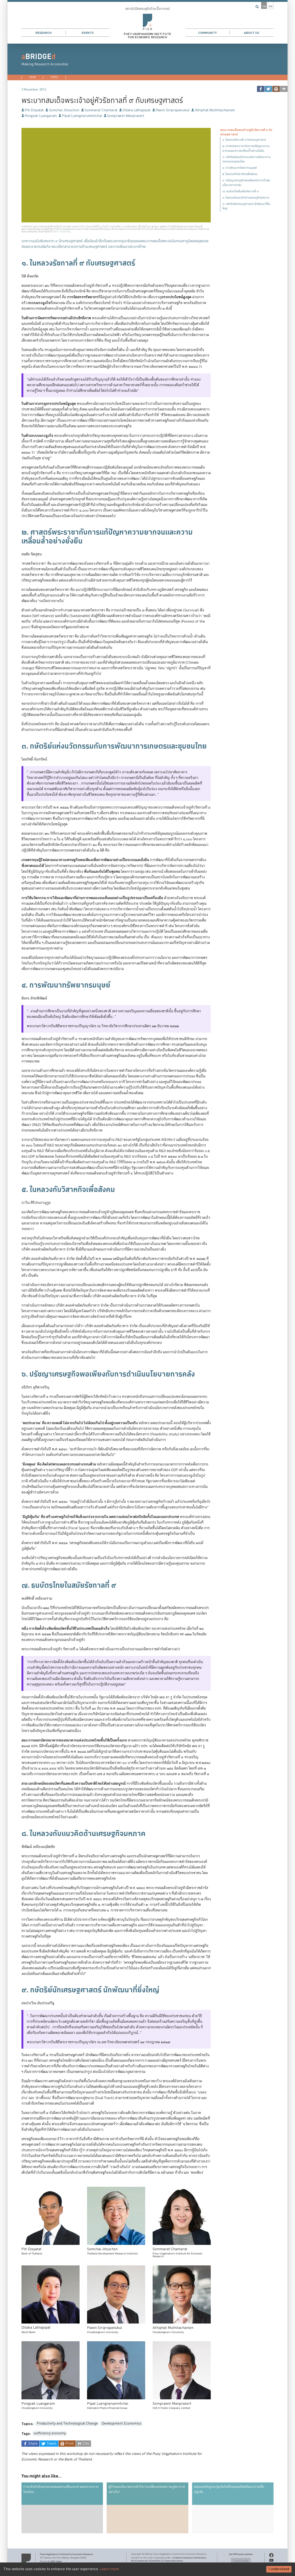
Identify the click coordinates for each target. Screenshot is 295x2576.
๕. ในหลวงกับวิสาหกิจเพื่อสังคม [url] (239, 174)
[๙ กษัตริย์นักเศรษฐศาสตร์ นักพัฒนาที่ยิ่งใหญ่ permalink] (19, 1990)
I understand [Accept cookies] (279, 2569)
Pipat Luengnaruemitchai (80, 116)
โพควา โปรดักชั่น (61, 232)
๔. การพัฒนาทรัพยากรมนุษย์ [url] (239, 168)
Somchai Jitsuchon (62, 110)
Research (43, 32)
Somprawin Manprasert (124, 116)
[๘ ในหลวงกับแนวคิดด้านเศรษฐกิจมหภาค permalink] (19, 1833)
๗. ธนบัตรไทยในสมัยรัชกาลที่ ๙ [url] (240, 191)
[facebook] (260, 89)
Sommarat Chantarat (99, 110)
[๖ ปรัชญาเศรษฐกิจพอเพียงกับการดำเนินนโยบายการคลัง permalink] (19, 1374)
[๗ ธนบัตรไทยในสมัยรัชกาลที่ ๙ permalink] (19, 1585)
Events (88, 32)
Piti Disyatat (32, 110)
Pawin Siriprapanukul (171, 110)
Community (207, 32)
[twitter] (268, 89)
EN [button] (271, 6)
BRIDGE (38, 57)
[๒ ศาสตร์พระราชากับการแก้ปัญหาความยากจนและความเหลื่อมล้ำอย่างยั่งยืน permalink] (19, 532)
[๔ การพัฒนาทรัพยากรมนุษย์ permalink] (19, 985)
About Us (251, 32)
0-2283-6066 (54, 2561)
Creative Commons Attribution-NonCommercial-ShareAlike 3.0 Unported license (169, 2559)
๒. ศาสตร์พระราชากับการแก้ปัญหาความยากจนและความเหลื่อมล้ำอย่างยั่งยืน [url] (246, 148)
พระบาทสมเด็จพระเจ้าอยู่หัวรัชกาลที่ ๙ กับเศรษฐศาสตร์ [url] (246, 132)
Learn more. (110, 2569)
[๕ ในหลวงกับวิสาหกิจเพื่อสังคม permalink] (19, 1189)
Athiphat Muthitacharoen (213, 110)
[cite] (284, 89)
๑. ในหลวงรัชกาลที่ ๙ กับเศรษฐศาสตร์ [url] (244, 140)
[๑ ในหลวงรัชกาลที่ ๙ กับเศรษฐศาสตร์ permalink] (19, 263)
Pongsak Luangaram (39, 116)
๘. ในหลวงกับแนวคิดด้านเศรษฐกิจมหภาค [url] (245, 198)
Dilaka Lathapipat (134, 110)
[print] (276, 89)
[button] (147, 22)
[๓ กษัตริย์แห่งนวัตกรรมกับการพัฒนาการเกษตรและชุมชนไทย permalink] (19, 746)
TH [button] (264, 6)
